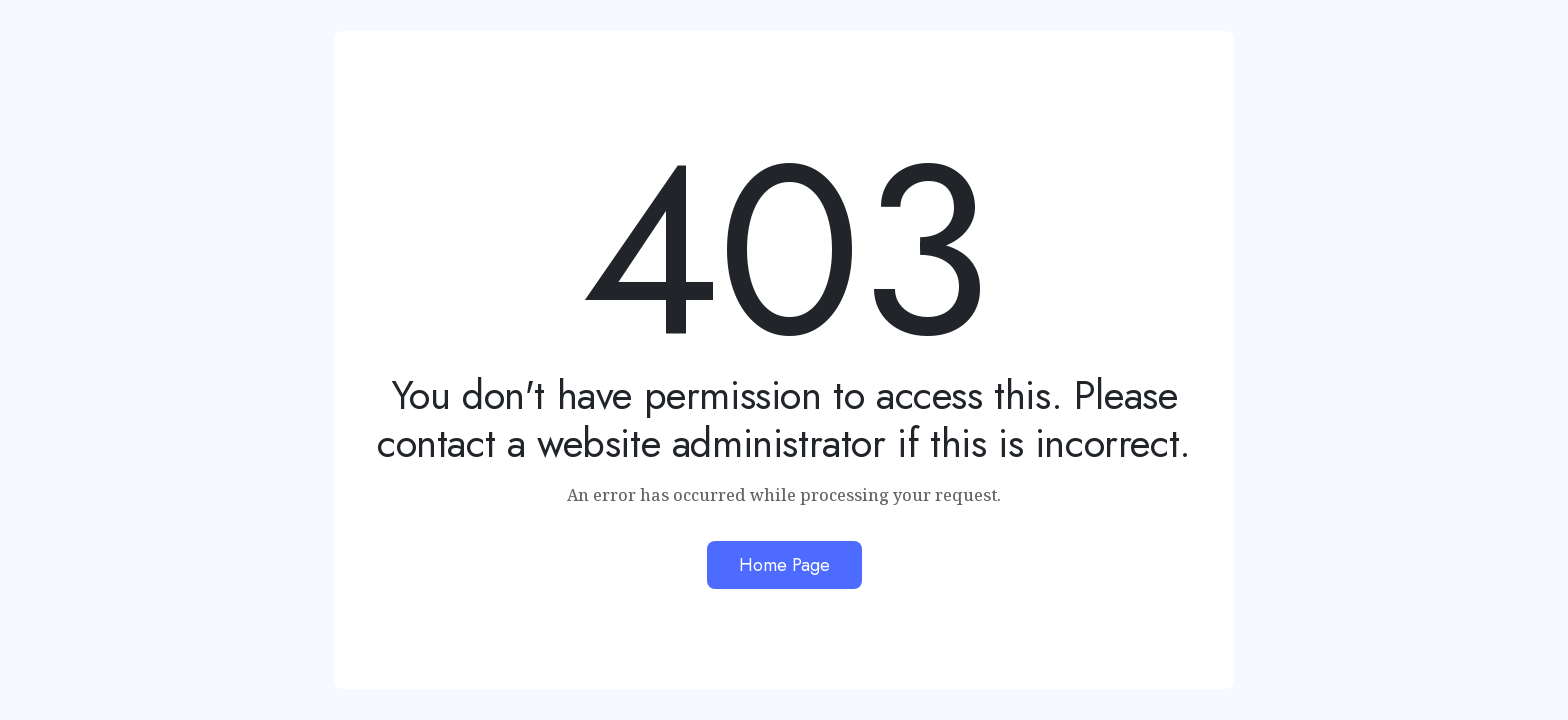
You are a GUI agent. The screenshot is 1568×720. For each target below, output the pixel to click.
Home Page (784, 565)
